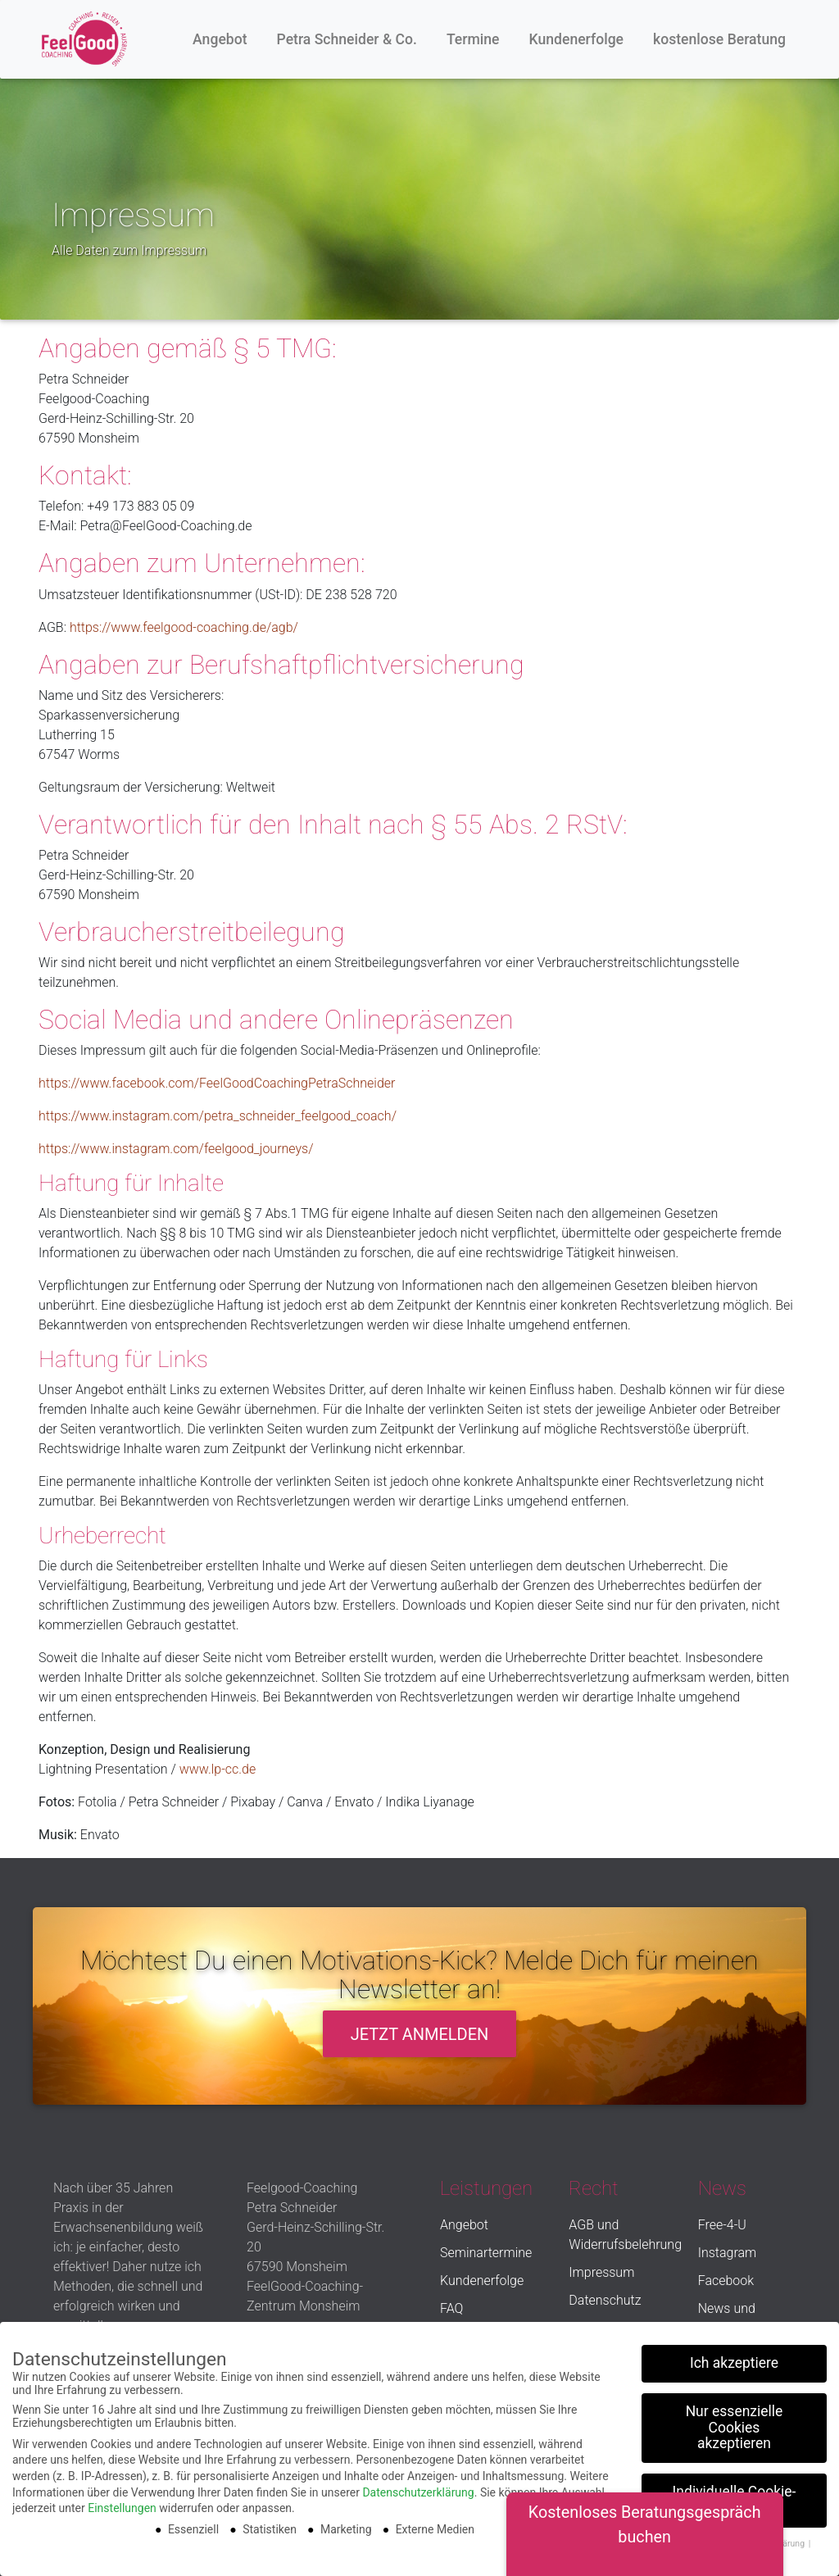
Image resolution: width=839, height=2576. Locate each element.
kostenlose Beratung (719, 39)
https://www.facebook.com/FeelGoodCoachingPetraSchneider (217, 1083)
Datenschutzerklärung (418, 2486)
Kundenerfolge (576, 39)
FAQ (451, 2308)
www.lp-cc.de (217, 1769)
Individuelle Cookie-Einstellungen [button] (734, 2494)
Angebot (220, 39)
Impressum (601, 2272)
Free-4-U (722, 2225)
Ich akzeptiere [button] (734, 2358)
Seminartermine (486, 2252)
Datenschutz (605, 2300)
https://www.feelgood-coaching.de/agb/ (184, 627)
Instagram (727, 2252)
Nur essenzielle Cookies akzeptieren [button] (734, 2422)
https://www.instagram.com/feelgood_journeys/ (176, 1148)
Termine (473, 39)
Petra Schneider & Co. (347, 39)
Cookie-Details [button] (685, 2538)
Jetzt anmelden (420, 2034)
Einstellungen (122, 2503)
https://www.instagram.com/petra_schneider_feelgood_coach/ (218, 1116)
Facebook (726, 2280)
